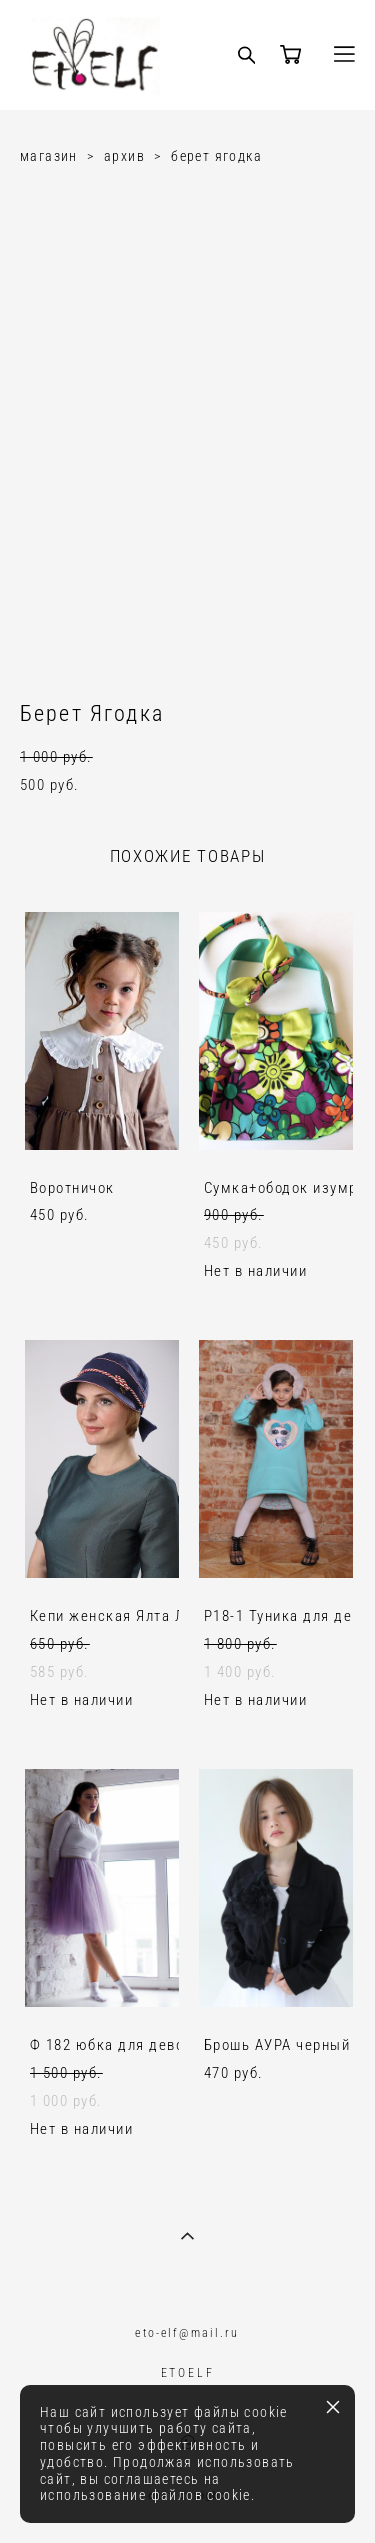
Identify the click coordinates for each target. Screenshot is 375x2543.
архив (124, 156)
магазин (49, 156)
